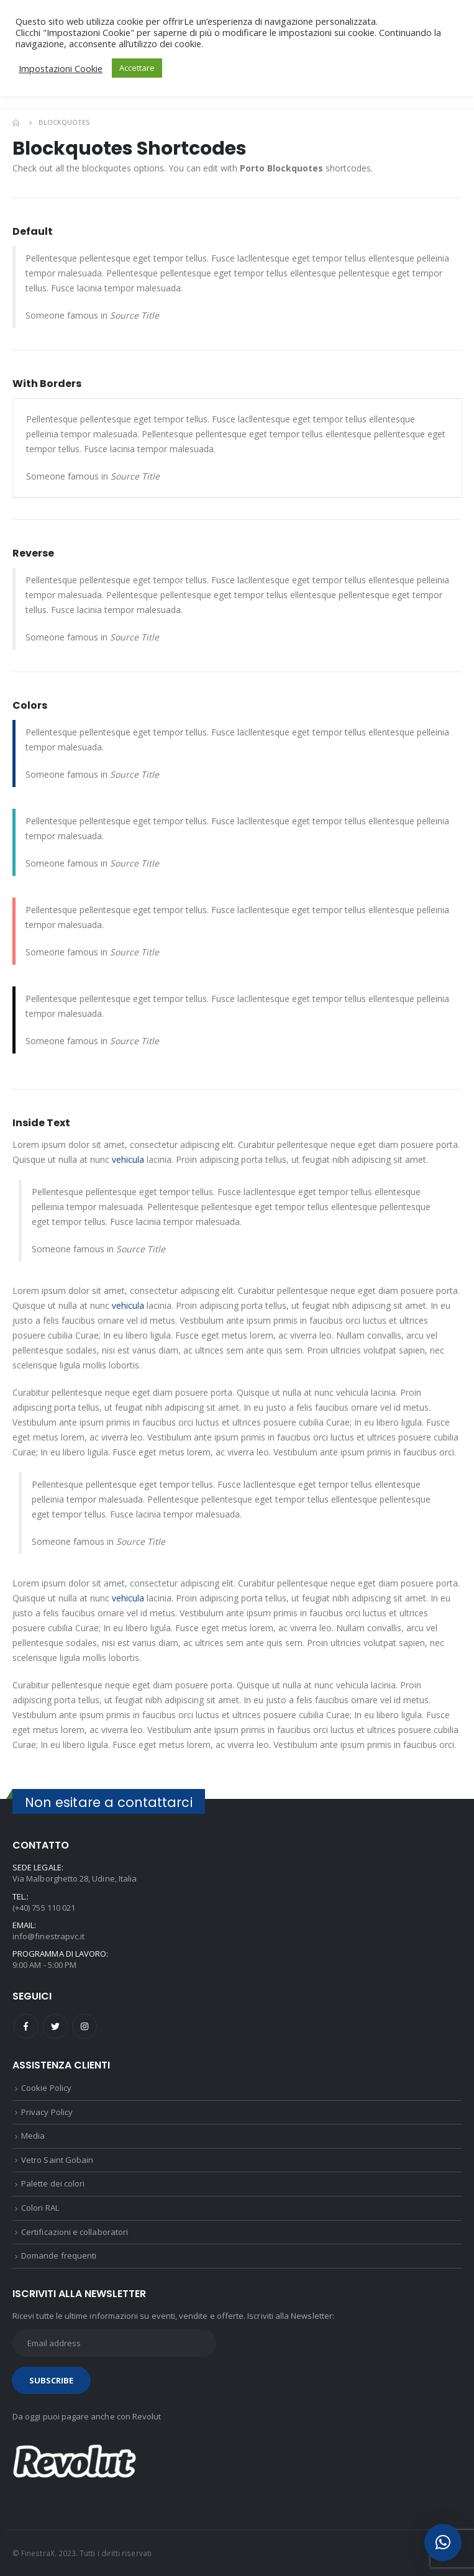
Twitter (55, 2026)
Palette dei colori (52, 2183)
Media (33, 2135)
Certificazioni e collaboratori (74, 2231)
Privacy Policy (47, 2112)
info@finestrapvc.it (48, 1936)
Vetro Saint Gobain (57, 2159)
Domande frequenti (58, 2255)
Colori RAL (40, 2207)
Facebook (26, 2026)
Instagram (84, 2026)
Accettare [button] (137, 67)
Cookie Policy (46, 2087)
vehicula (128, 1159)
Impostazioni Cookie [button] (61, 68)
